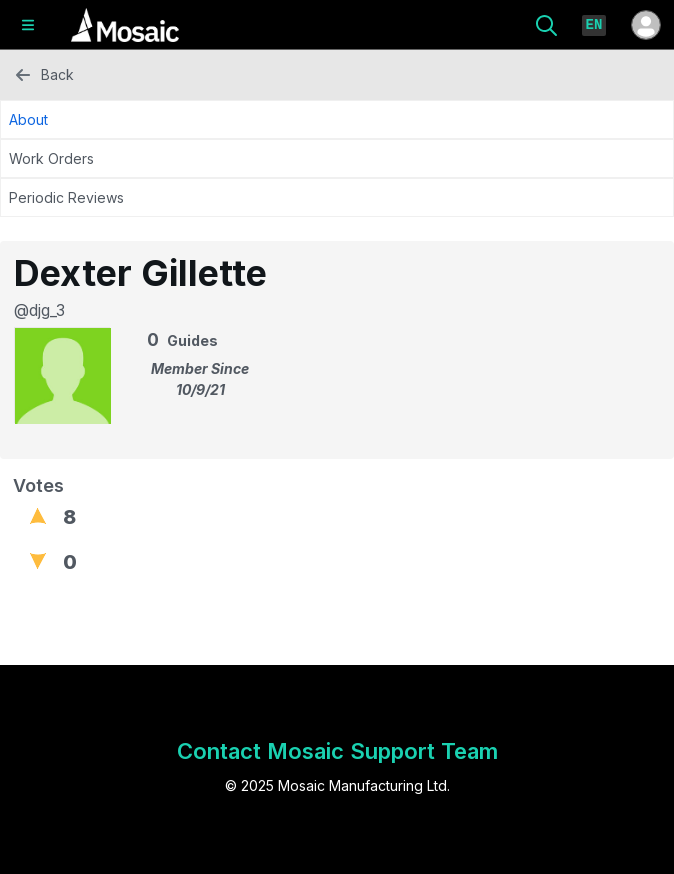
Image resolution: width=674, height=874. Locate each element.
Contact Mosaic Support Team (337, 751)
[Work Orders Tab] (337, 158)
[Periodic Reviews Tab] (337, 197)
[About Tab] (337, 119)
